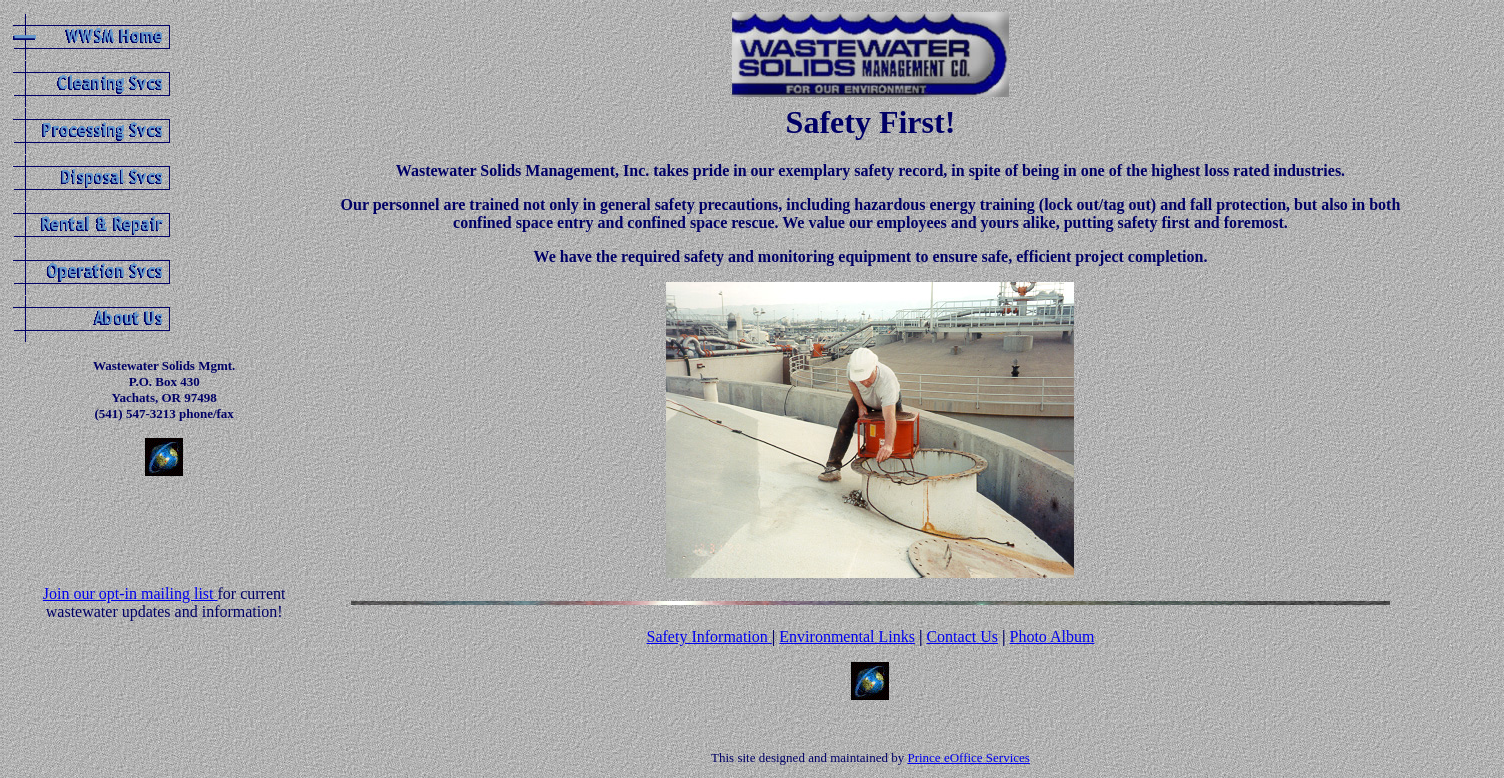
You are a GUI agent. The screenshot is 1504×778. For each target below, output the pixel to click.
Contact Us (962, 636)
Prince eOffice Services (968, 757)
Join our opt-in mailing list (130, 593)
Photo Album (1051, 636)
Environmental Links (847, 636)
